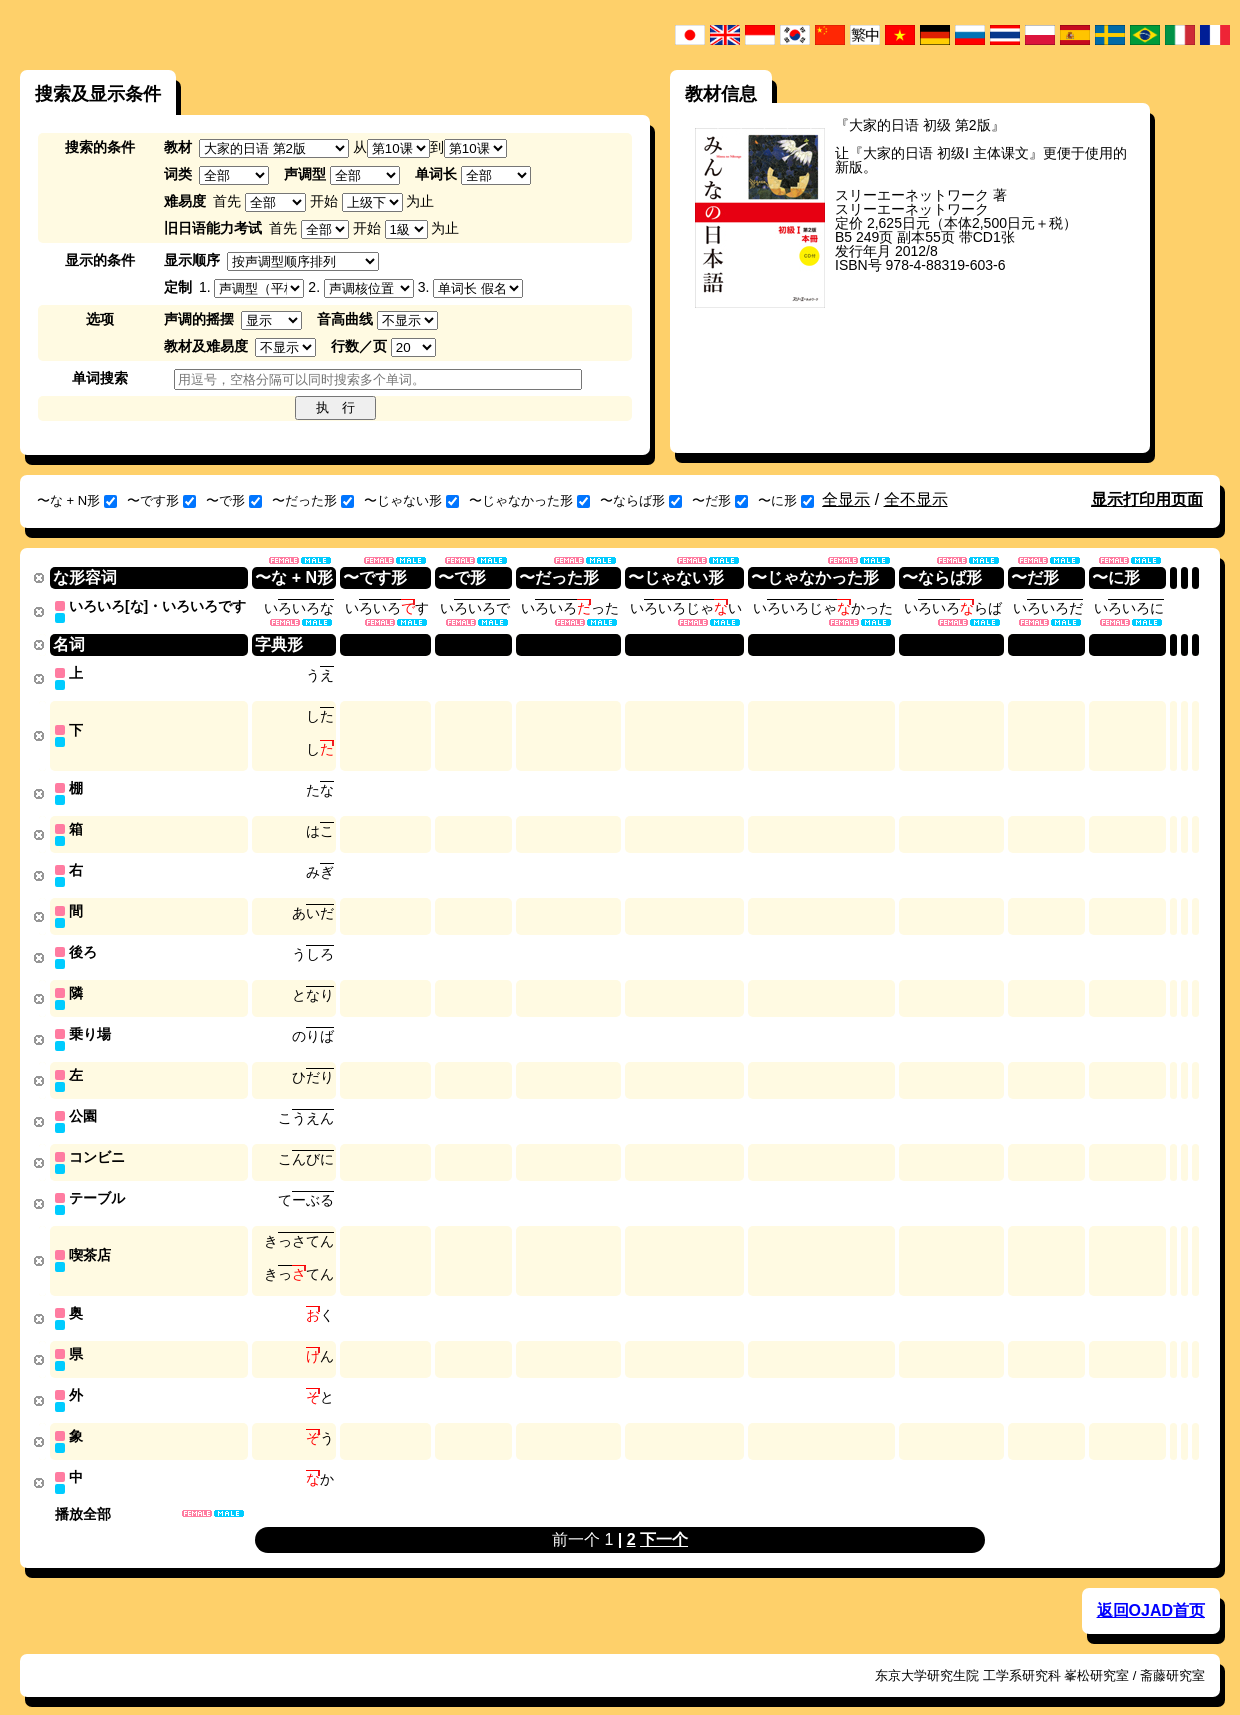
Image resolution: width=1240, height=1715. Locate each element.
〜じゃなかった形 (529, 500)
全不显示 (916, 499)
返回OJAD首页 (1151, 1588)
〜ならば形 (641, 500)
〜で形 (234, 500)
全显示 (846, 499)
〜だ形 (720, 500)
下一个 (664, 1517)
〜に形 (786, 500)
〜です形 (161, 500)
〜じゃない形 (411, 500)
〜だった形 (313, 500)
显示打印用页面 (1147, 499)
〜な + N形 (77, 500)
